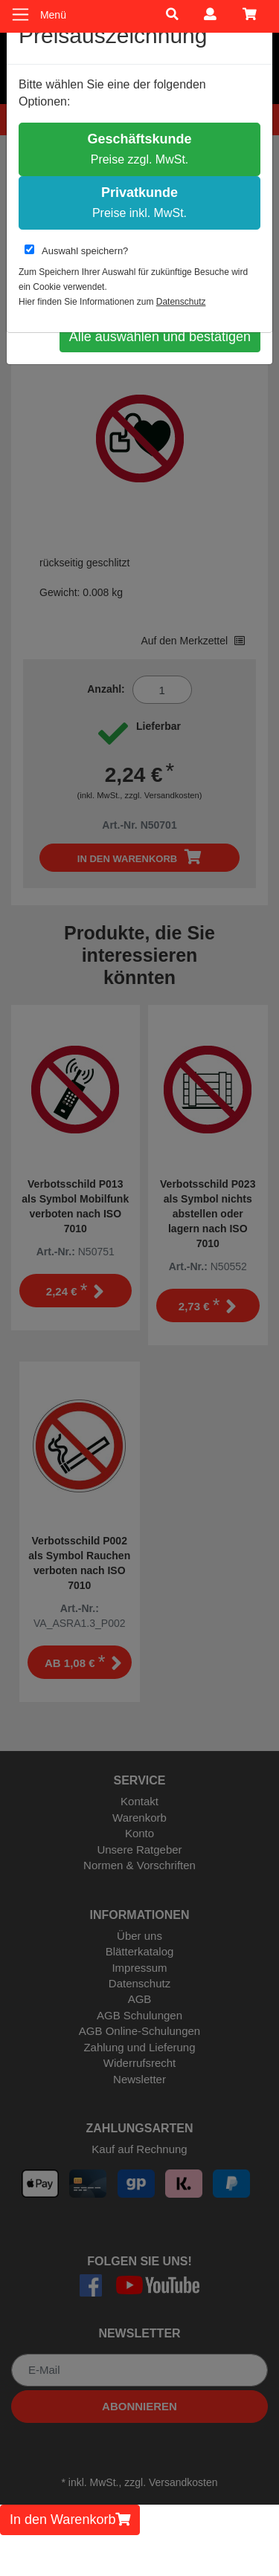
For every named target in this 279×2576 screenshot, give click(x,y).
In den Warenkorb (70, 2519)
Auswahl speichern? (76, 250)
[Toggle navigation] (20, 14)
